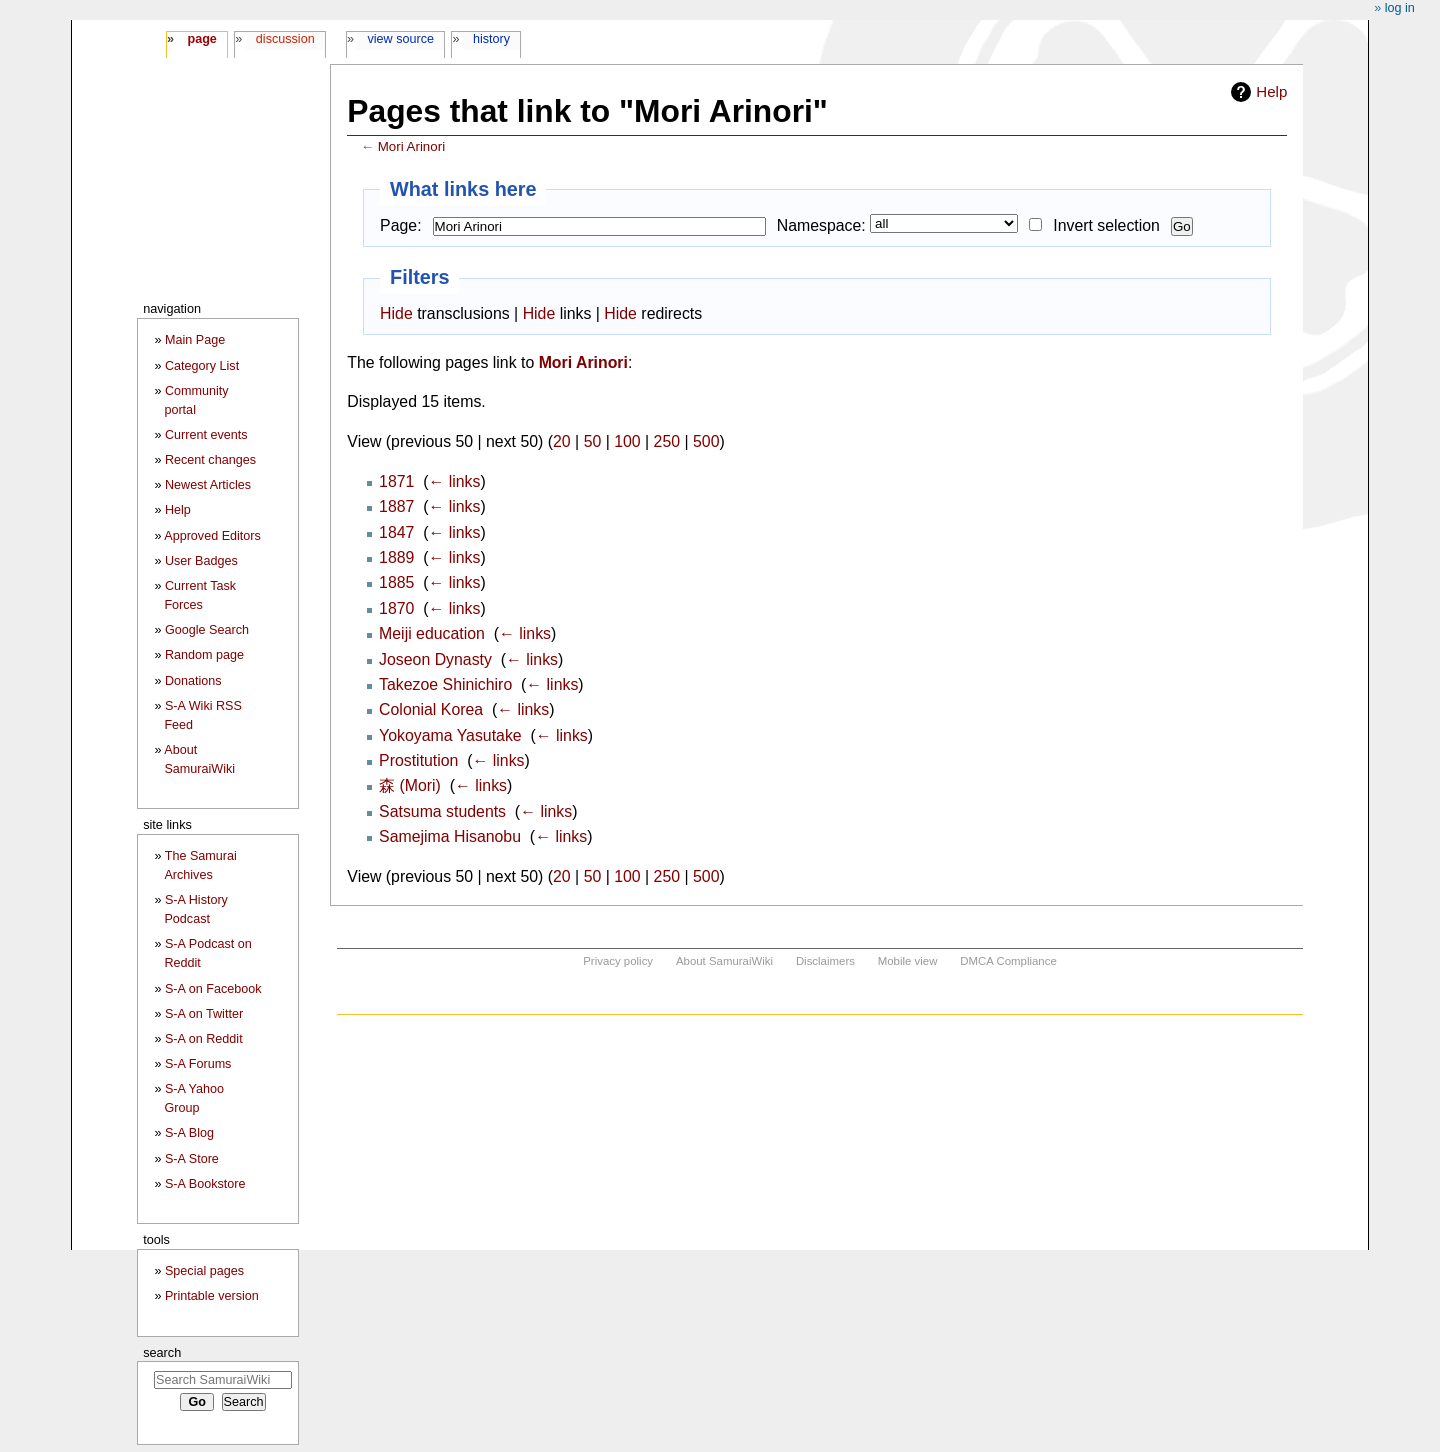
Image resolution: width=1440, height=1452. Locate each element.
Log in (1400, 8)
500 (706, 441)
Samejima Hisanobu (450, 836)
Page (201, 39)
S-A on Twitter (204, 1014)
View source (401, 39)
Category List (202, 366)
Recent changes (210, 460)
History (491, 39)
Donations (193, 681)
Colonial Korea (431, 709)
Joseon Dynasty (435, 659)
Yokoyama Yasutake (450, 735)
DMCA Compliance (1008, 961)
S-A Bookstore (205, 1184)
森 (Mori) (410, 785)
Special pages (204, 1271)
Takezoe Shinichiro (445, 684)
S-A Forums (198, 1064)
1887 (396, 506)
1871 (396, 481)
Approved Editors (212, 536)
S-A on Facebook (213, 989)
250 (667, 441)
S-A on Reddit (204, 1039)
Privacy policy (618, 961)
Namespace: (821, 225)
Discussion (285, 39)
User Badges (201, 561)
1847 (396, 532)
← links (454, 481)
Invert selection (1106, 225)
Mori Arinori (411, 146)
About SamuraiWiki (724, 961)
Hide (396, 313)
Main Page (195, 340)
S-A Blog (189, 1133)
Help (1271, 91)
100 (627, 441)
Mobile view (908, 961)
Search (162, 1352)
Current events (206, 435)
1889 (396, 557)
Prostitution (418, 760)
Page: (400, 225)
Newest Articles (208, 485)
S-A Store (192, 1159)
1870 (396, 608)
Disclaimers (825, 961)
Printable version (212, 1296)
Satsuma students (442, 811)
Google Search (207, 630)
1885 (396, 582)
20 (562, 441)
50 (593, 441)
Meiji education (432, 633)
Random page (204, 655)
